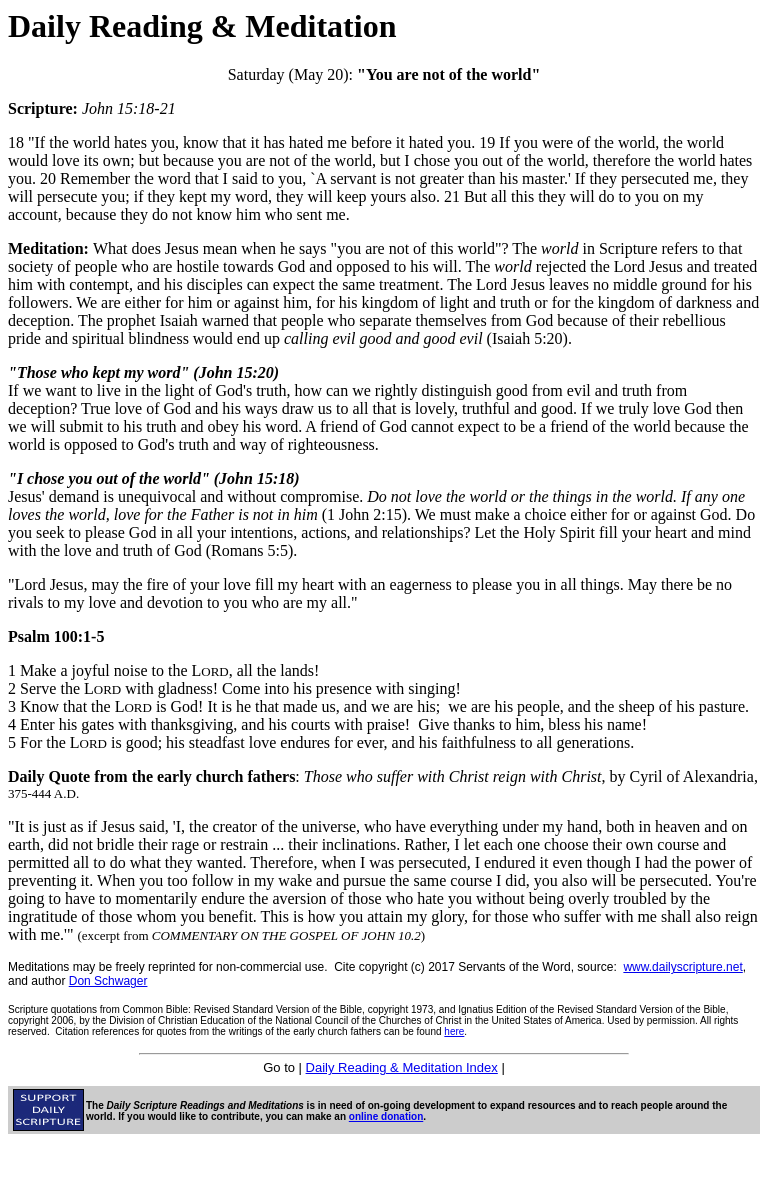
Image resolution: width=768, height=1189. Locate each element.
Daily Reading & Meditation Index (402, 1067)
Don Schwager (108, 981)
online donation (386, 1116)
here (454, 1031)
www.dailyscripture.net (682, 967)
